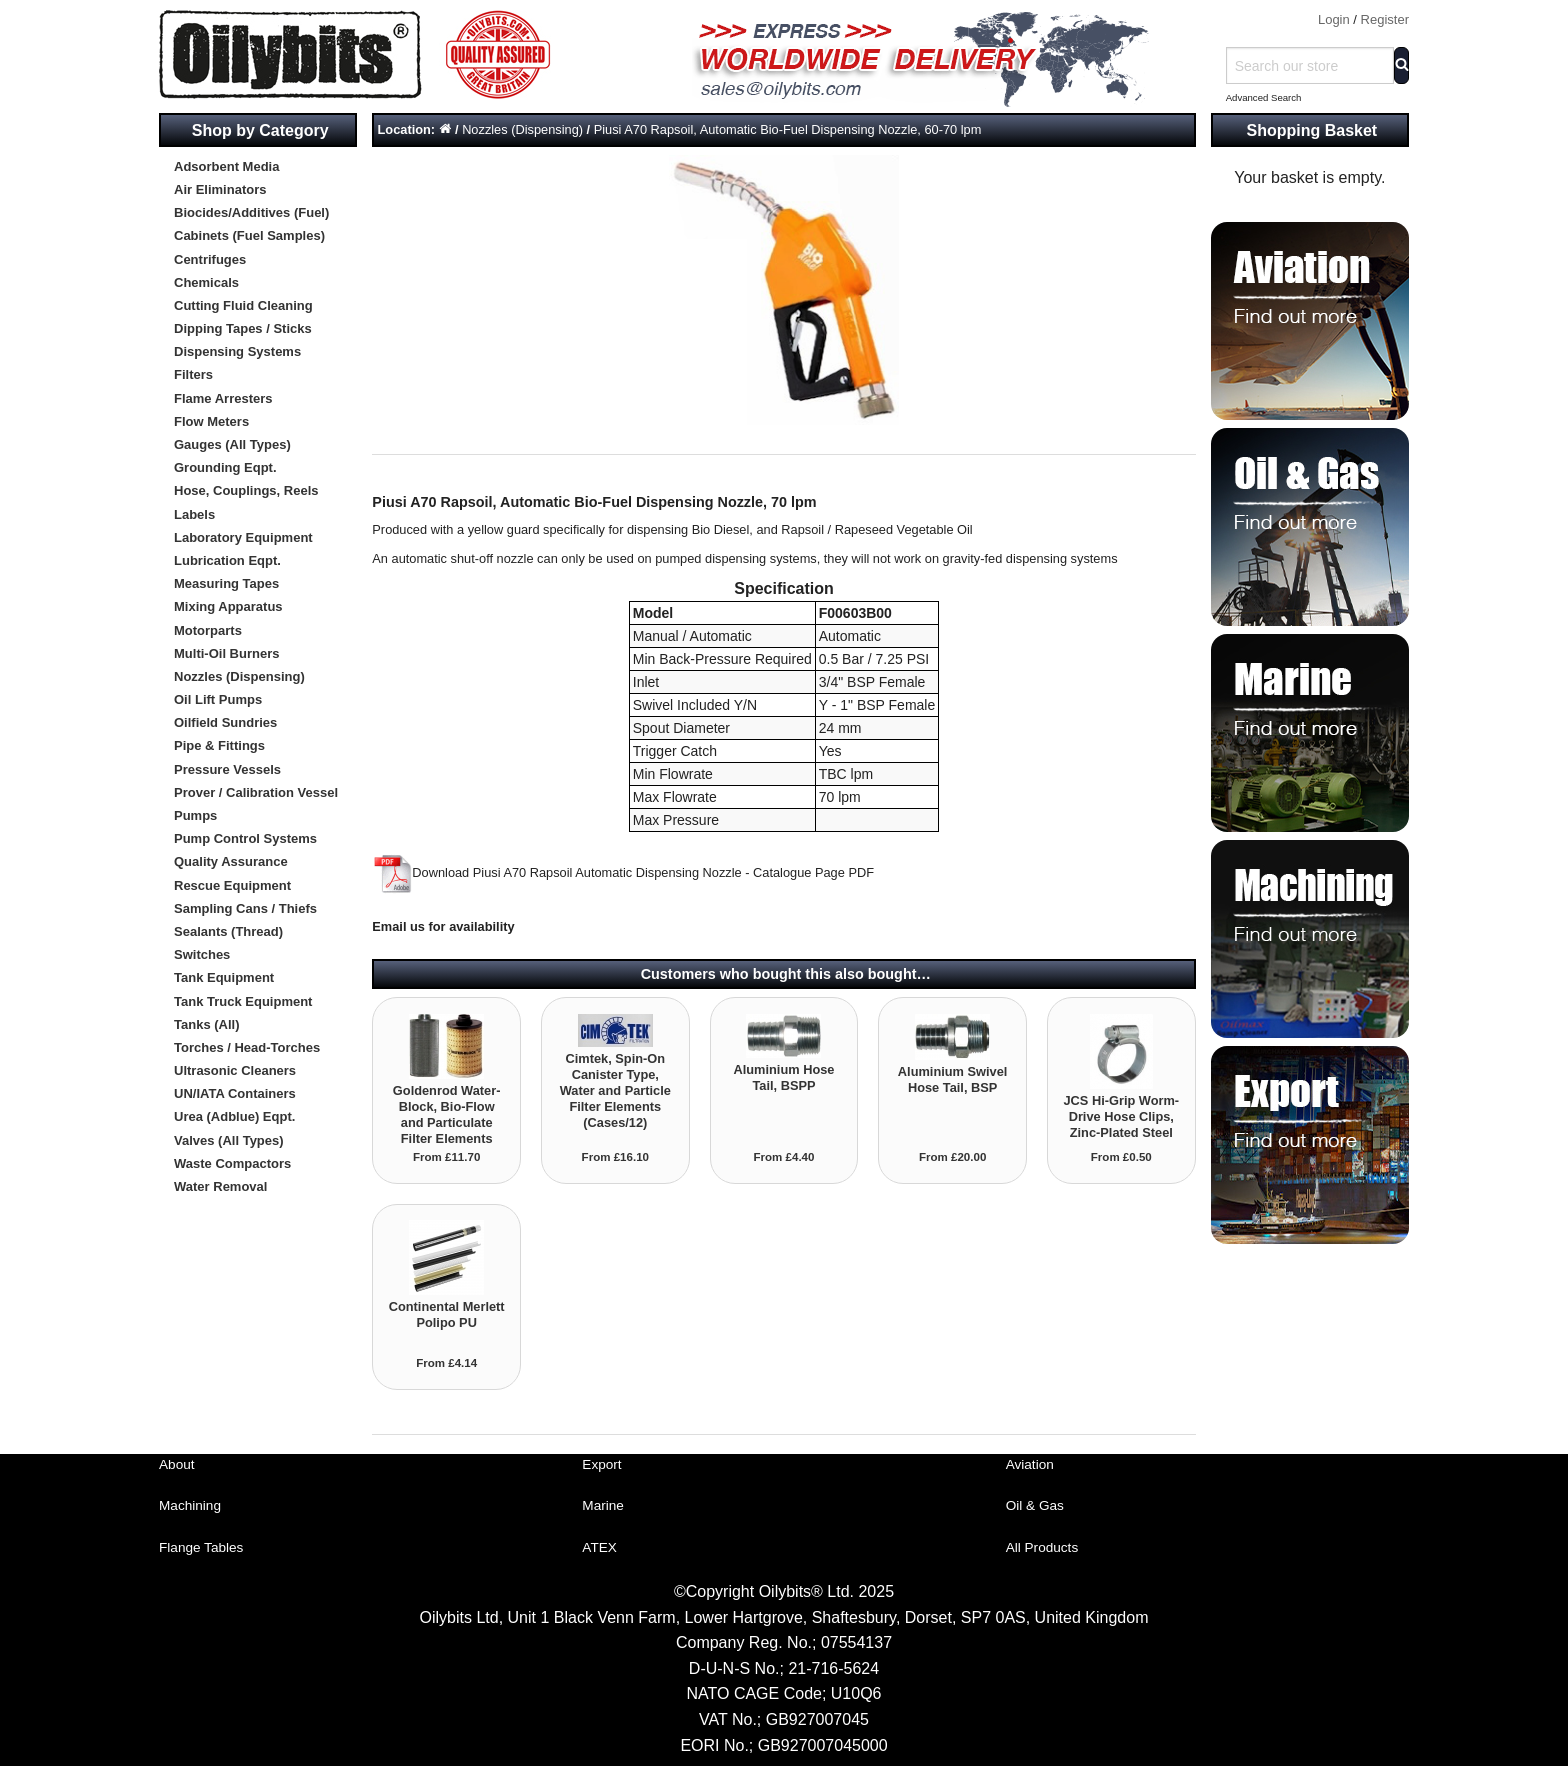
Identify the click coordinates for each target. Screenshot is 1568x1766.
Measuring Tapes (226, 583)
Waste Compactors (232, 1163)
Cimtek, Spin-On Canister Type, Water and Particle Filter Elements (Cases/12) (615, 1090)
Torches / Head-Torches (247, 1047)
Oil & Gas (1035, 1505)
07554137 (856, 1642)
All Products (1042, 1547)
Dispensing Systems (237, 351)
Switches (202, 954)
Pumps (195, 815)
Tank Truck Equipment (243, 1001)
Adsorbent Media (226, 166)
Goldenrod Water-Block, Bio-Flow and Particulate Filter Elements (447, 1114)
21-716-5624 (833, 1668)
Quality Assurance (231, 861)
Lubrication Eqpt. (227, 560)
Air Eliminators (220, 189)
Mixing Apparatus (228, 606)
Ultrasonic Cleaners (235, 1070)
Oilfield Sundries (225, 722)
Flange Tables (201, 1547)
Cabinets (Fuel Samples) (249, 235)
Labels (194, 514)
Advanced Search (1264, 97)
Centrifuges (210, 259)
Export (601, 1464)
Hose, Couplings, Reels (246, 490)
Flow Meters (211, 421)
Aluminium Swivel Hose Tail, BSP (953, 1079)
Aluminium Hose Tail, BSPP (783, 1077)
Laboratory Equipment (243, 537)
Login (1334, 19)
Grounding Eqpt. (225, 467)
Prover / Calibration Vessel (256, 792)
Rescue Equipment (232, 885)
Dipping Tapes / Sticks (243, 328)
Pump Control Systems (245, 838)
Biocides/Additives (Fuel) (251, 212)
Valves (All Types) (229, 1140)
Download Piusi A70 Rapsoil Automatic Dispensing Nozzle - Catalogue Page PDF (623, 872)
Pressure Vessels (227, 769)
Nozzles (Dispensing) (239, 676)
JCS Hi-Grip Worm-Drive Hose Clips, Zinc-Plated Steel (1121, 1116)
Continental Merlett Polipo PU (447, 1314)
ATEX (599, 1547)
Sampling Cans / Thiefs (245, 908)
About (177, 1464)
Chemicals (206, 282)
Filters (193, 374)
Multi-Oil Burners (226, 653)
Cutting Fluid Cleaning (243, 305)
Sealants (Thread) (228, 931)
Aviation (1030, 1464)
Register (1385, 19)
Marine (603, 1505)
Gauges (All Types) (232, 444)
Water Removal (220, 1186)
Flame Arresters (223, 398)
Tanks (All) (207, 1024)
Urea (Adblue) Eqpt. (234, 1116)
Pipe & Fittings (219, 745)
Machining (190, 1505)
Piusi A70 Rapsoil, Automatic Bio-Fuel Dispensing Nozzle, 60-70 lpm (788, 129)
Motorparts (208, 630)
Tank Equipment (224, 977)
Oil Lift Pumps (218, 699)
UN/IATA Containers (235, 1093)
